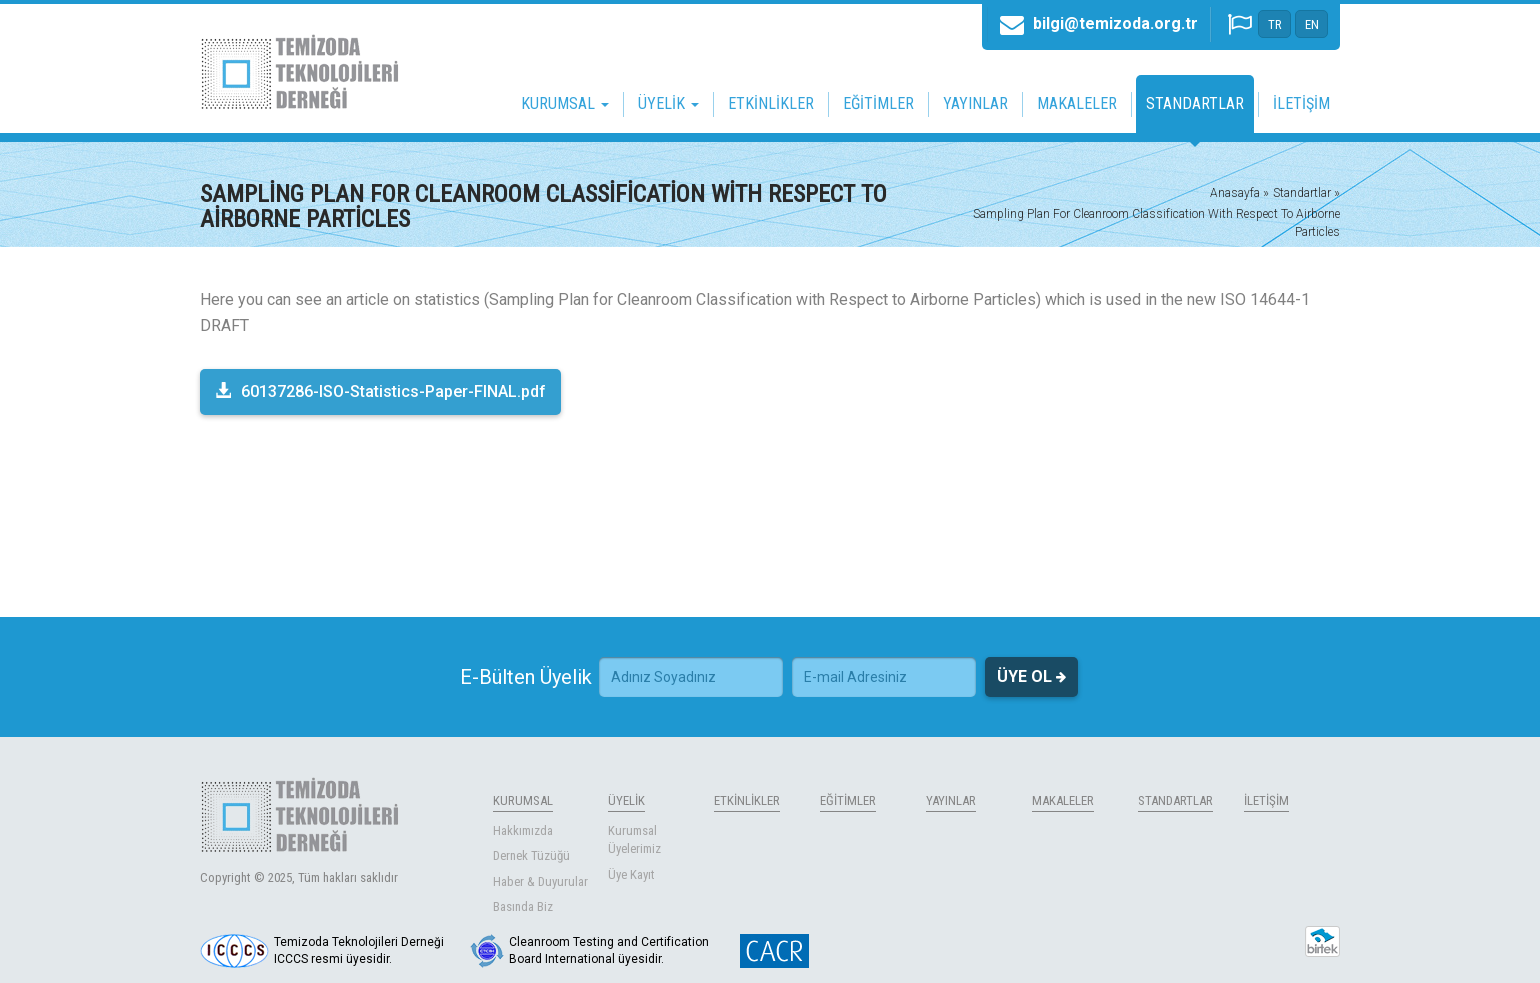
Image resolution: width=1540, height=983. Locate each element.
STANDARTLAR (1195, 103)
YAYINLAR (975, 103)
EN (1312, 24)
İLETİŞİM (1301, 103)
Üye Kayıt (631, 874)
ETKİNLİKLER (771, 103)
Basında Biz (523, 906)
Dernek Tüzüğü (531, 855)
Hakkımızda (523, 830)
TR (1275, 24)
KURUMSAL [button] (565, 103)
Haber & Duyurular (540, 881)
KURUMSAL (523, 800)
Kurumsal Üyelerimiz (634, 840)
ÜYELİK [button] (668, 103)
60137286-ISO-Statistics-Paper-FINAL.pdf (380, 391)
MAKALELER (1077, 103)
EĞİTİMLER (878, 103)
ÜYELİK (626, 800)
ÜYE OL (1031, 677)
